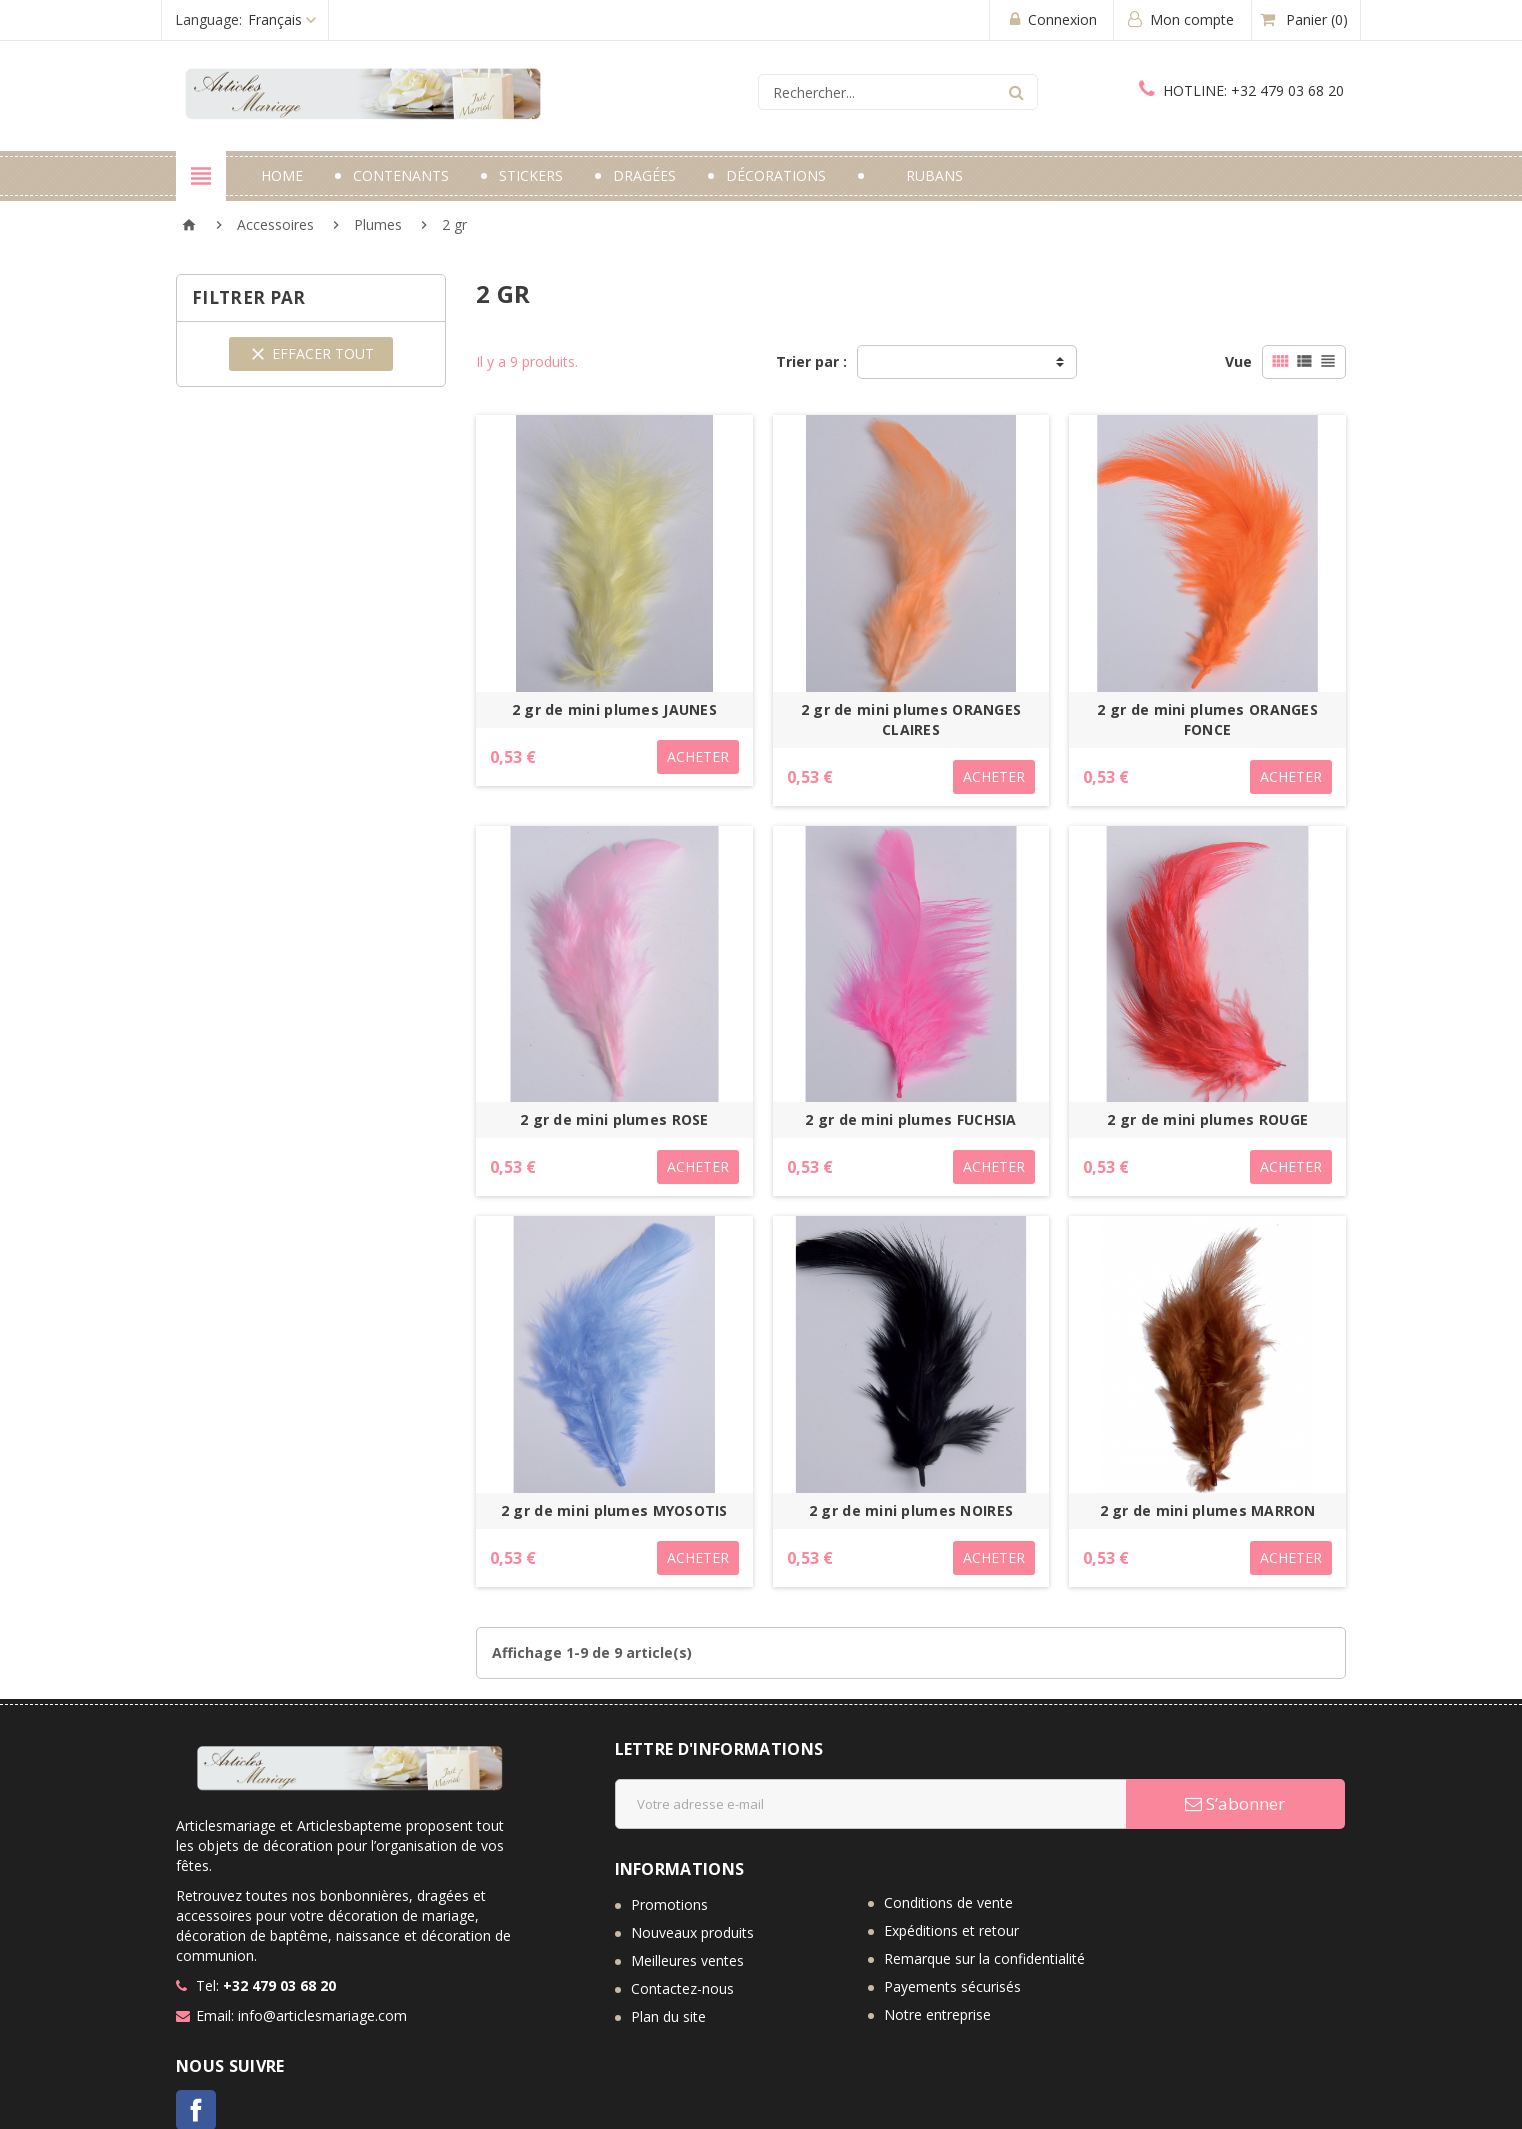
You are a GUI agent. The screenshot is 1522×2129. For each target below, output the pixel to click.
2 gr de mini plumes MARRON (1208, 1510)
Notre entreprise (937, 2014)
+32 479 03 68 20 (1241, 90)
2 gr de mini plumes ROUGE (1207, 1119)
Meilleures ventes (687, 1960)
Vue (1238, 361)
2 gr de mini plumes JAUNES (614, 709)
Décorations (776, 175)
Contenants (401, 175)
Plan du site (668, 2016)
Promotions (669, 1904)
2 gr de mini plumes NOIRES (911, 1510)
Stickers (531, 175)
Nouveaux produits (692, 1932)
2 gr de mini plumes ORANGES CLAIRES (911, 719)
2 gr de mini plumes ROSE (614, 1119)
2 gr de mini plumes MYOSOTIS (614, 1510)
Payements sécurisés (952, 1986)
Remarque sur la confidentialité (984, 1958)
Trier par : (811, 361)
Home (282, 175)
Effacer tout (311, 354)
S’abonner (1235, 1803)
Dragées (644, 175)
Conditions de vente (948, 1902)
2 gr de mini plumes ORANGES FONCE (1207, 719)
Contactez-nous (682, 1988)
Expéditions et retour (951, 1930)
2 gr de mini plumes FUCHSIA (911, 1119)
